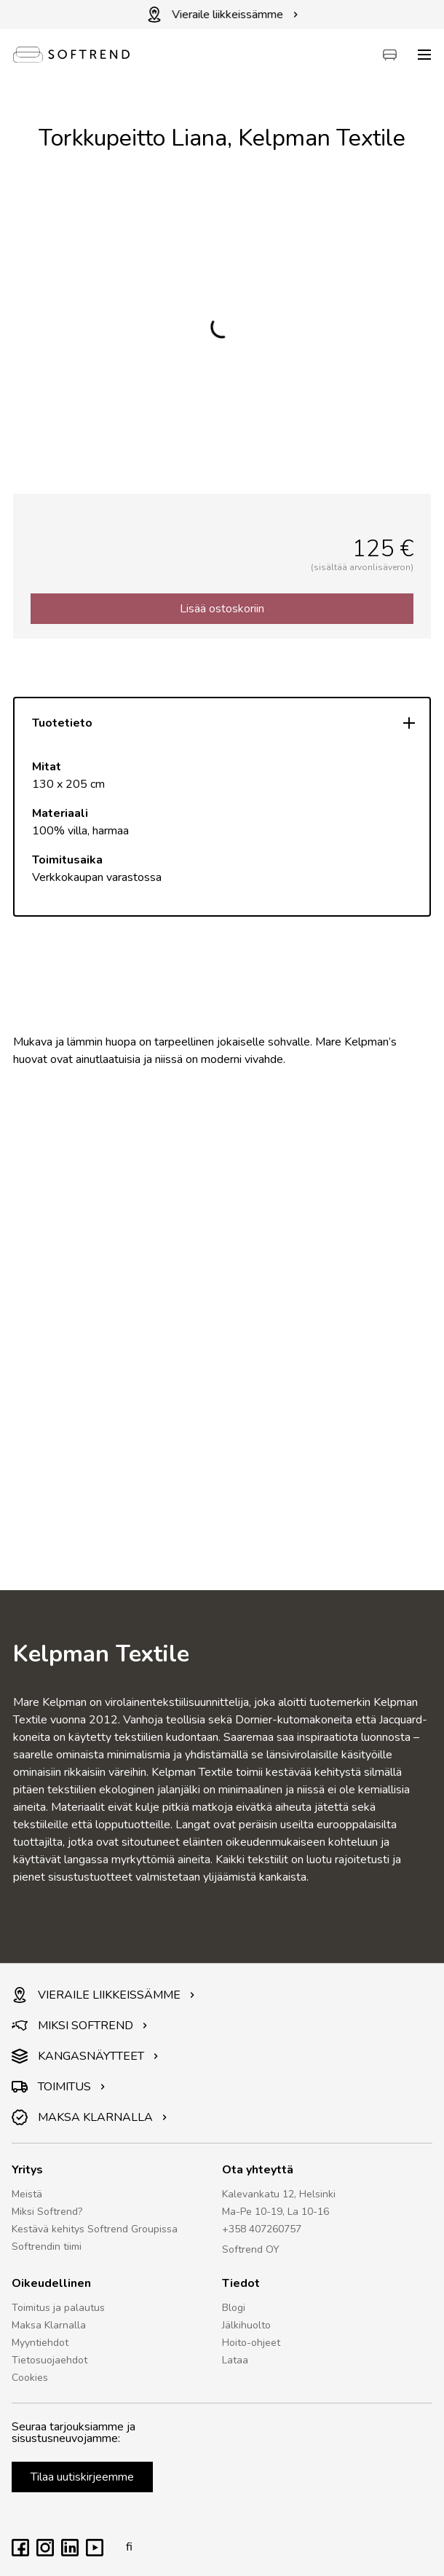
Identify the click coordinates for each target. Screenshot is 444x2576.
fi (125, 2547)
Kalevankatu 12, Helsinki (279, 2194)
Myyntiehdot (40, 2343)
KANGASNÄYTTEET (85, 2056)
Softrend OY (251, 2249)
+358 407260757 (261, 2229)
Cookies (30, 2378)
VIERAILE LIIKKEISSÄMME (103, 1995)
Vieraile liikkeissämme (222, 15)
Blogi (233, 2308)
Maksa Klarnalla (49, 2325)
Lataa (235, 2360)
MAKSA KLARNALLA (89, 2117)
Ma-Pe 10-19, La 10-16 (275, 2212)
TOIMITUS (59, 2087)
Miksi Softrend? (47, 2212)
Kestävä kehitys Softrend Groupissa (95, 2229)
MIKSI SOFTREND (80, 2026)
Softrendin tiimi (47, 2246)
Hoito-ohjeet (251, 2343)
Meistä (27, 2194)
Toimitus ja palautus (58, 2308)
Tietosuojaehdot (49, 2360)
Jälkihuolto (246, 2325)
